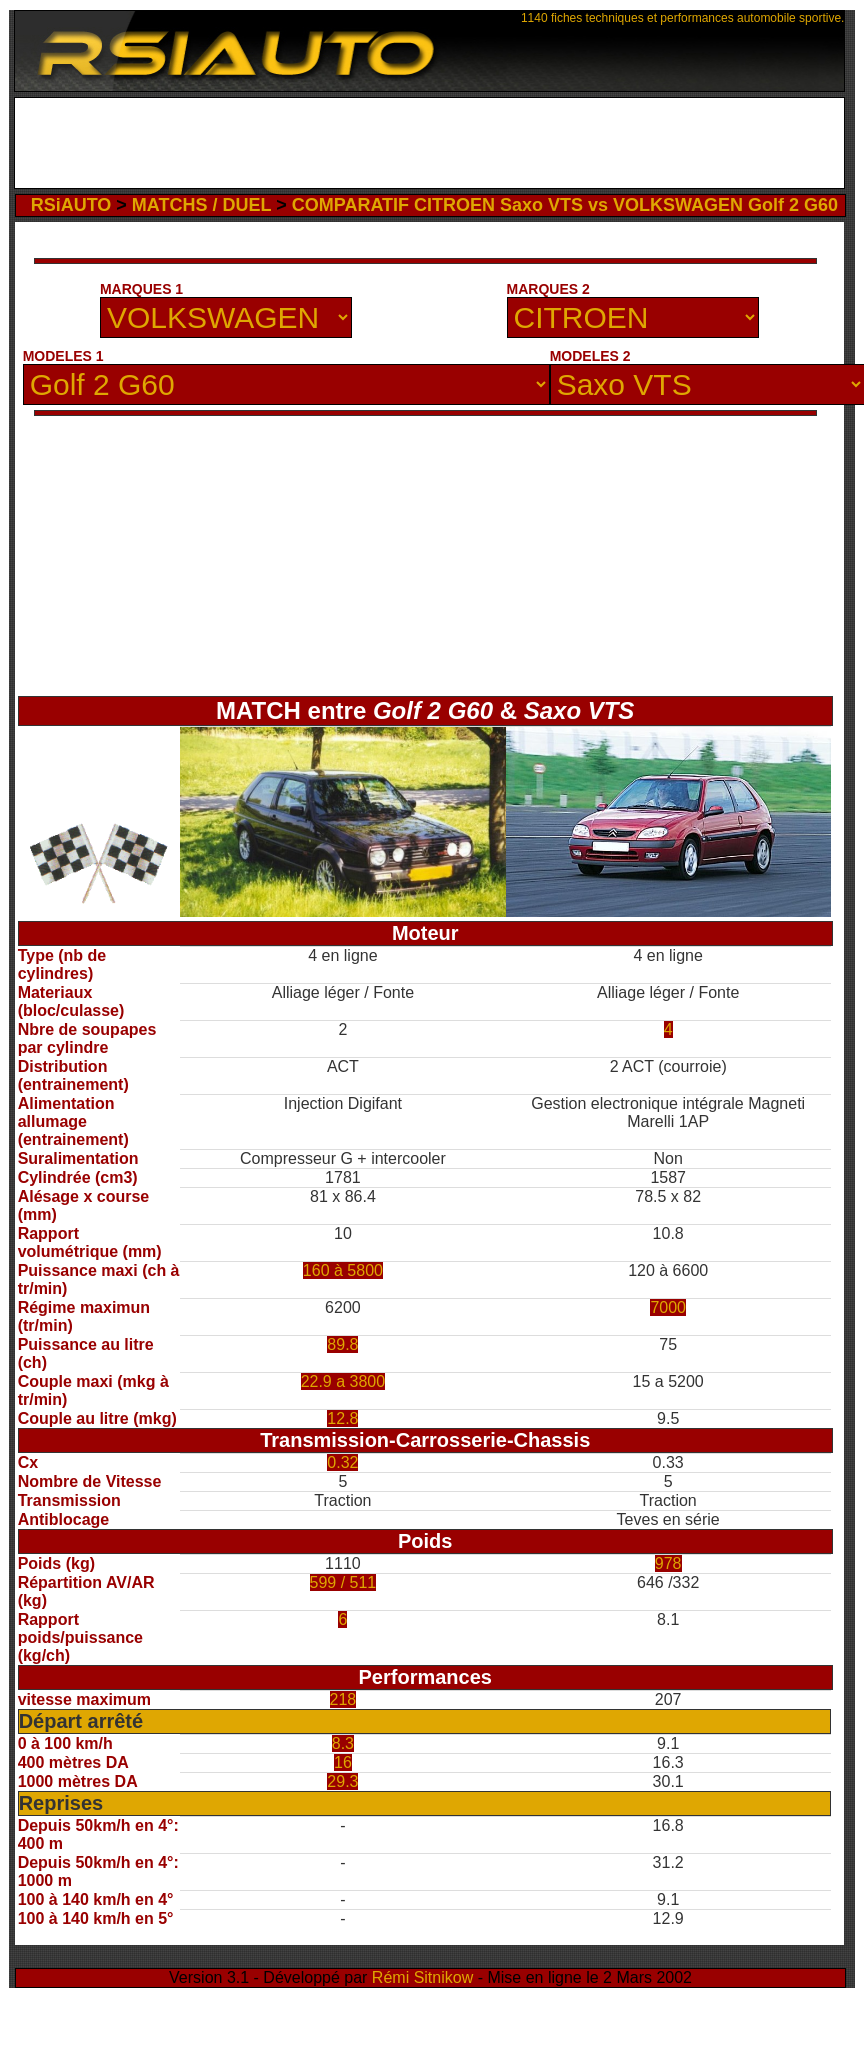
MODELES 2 (590, 356)
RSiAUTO (71, 205)
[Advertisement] (430, 143)
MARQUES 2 (548, 289)
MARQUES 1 (141, 289)
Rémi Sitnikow (422, 1977)
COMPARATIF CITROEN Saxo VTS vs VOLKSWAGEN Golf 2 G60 (565, 205)
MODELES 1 (63, 356)
